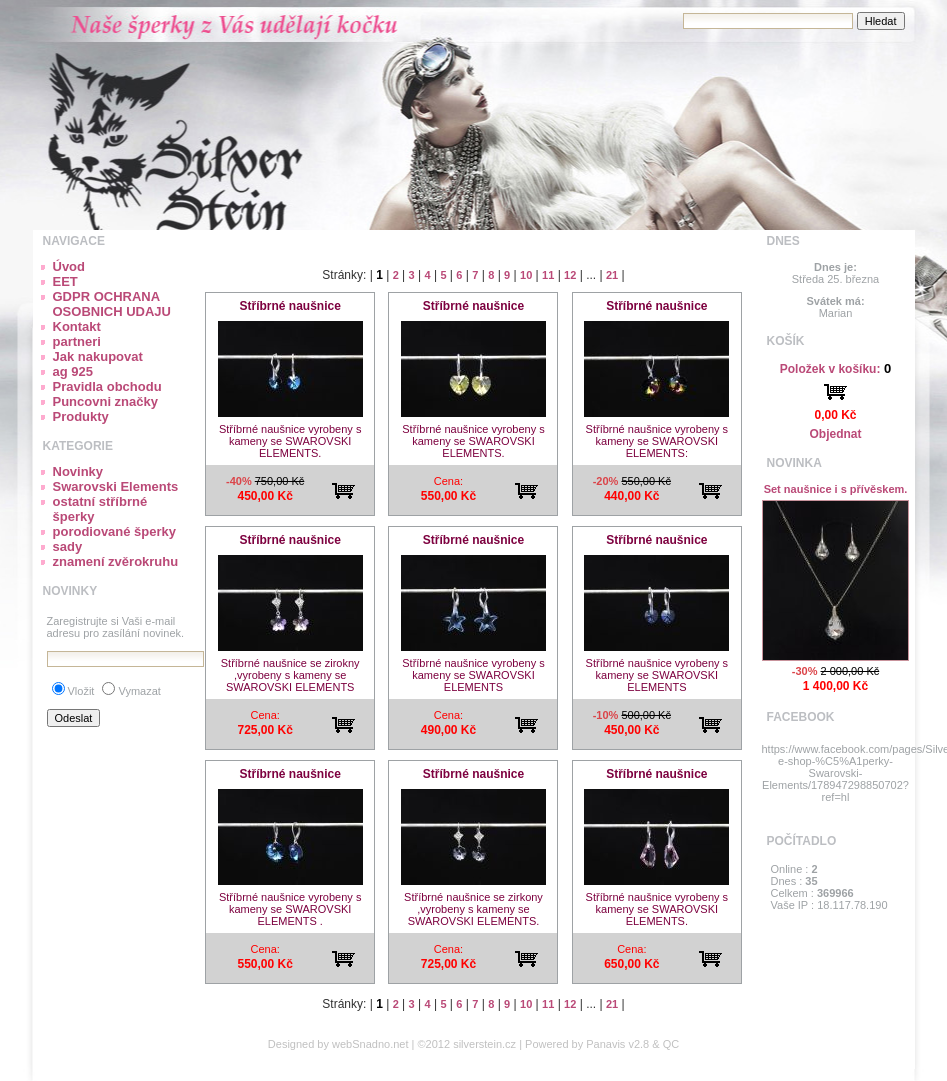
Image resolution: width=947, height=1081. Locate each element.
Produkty (81, 416)
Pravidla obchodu (107, 386)
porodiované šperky (115, 531)
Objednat (835, 434)
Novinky (78, 471)
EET (65, 281)
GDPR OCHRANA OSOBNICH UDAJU (112, 304)
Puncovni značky (105, 401)
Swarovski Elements (116, 486)
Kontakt (77, 326)
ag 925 (73, 371)
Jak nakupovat (98, 356)
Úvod (69, 266)
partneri (77, 341)
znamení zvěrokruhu (116, 561)
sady (68, 546)
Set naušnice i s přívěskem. (836, 489)
